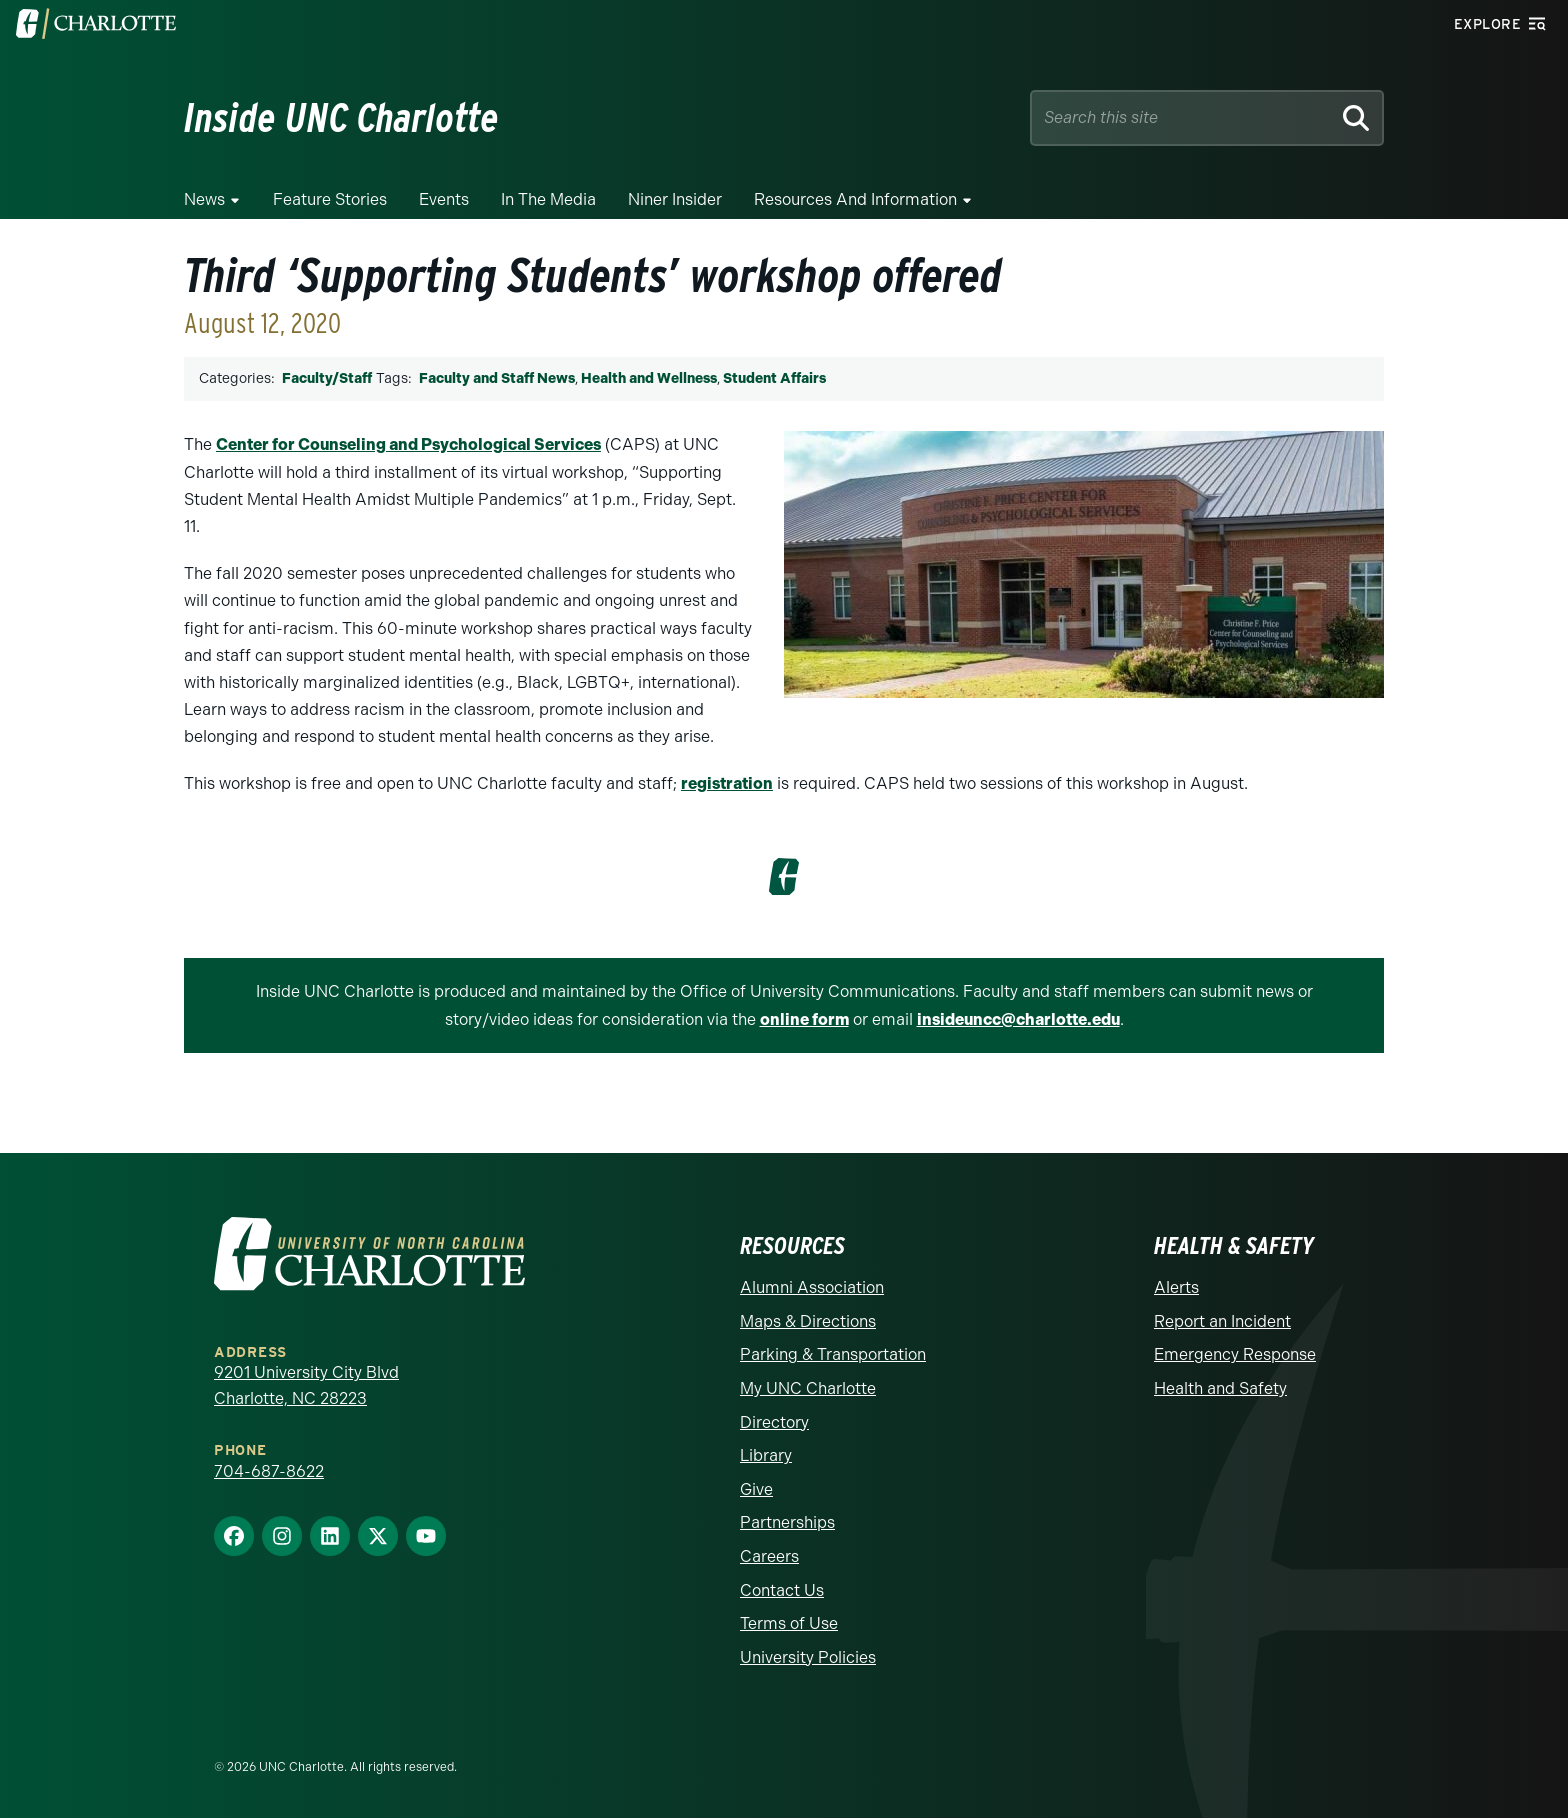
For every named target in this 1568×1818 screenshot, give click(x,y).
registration (727, 783)
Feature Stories (330, 199)
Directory (774, 1422)
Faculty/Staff (327, 378)
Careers (769, 1556)
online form (804, 1019)
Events (444, 199)
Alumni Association (812, 1287)
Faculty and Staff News (497, 378)
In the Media (548, 199)
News (204, 199)
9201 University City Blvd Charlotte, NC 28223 (306, 1385)
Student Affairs (774, 378)
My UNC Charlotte (808, 1388)
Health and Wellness (649, 378)
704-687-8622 (269, 1471)
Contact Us (782, 1590)
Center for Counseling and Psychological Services (408, 444)
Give (756, 1489)
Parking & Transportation (833, 1354)
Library (766, 1455)
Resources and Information (855, 199)
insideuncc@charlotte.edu (1018, 1019)
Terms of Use (789, 1623)
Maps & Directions (808, 1321)
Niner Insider (675, 199)
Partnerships (787, 1522)
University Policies (808, 1657)
